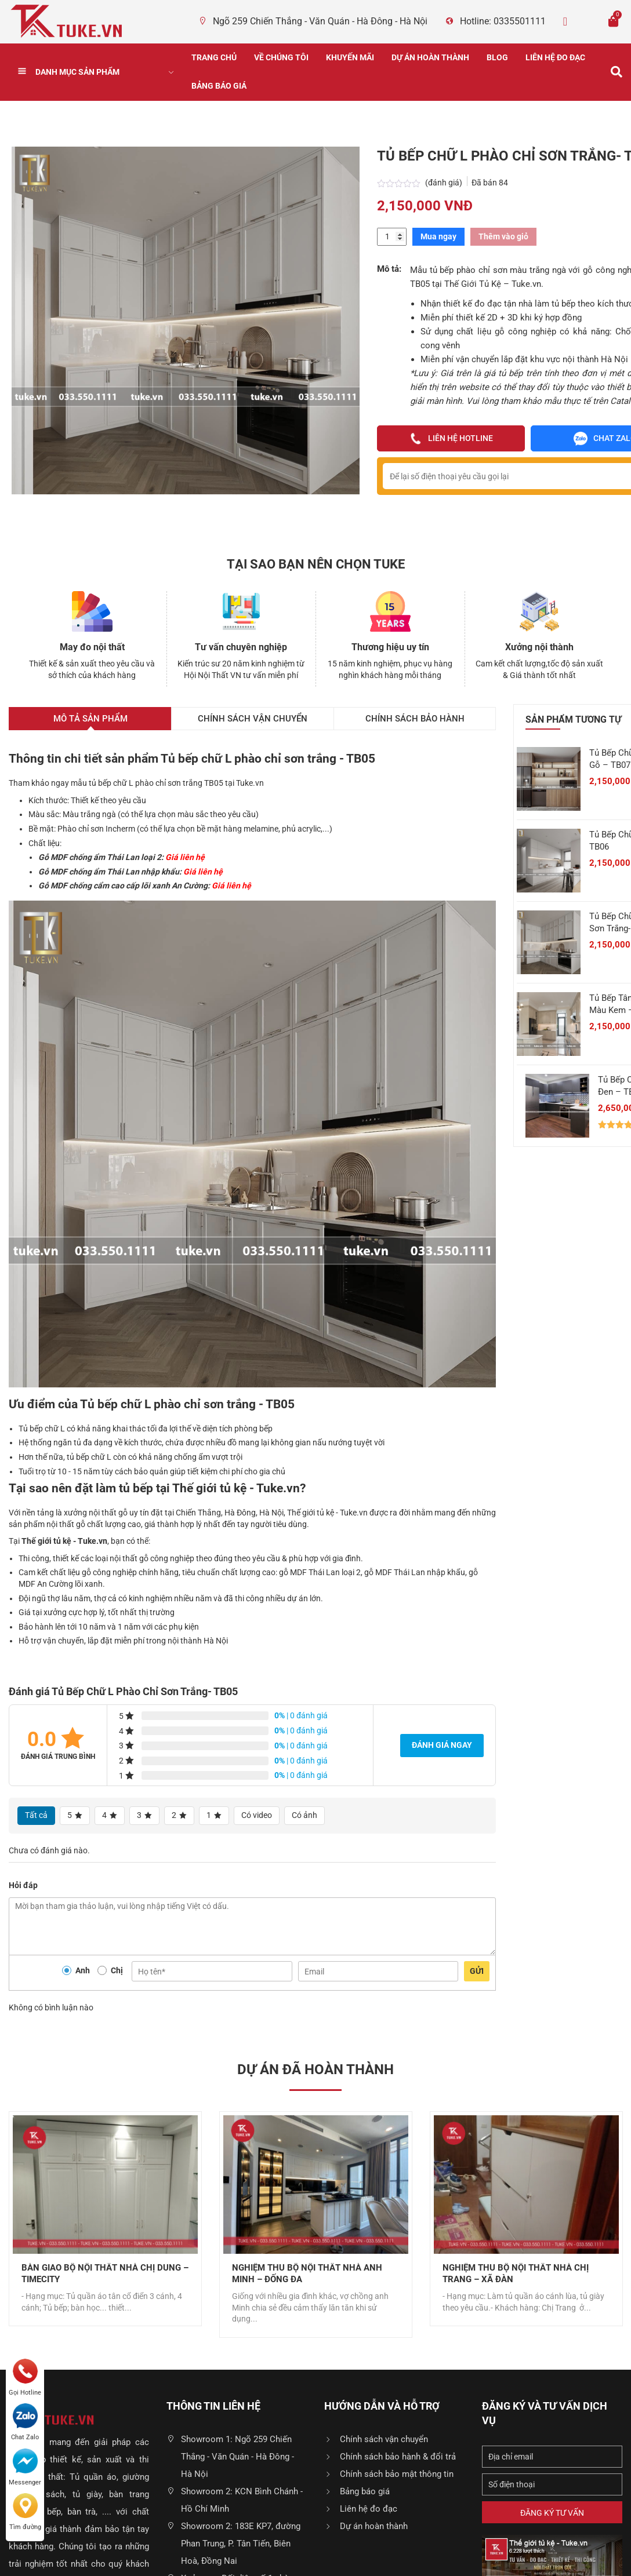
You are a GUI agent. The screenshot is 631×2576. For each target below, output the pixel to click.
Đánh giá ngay (442, 1745)
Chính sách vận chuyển (384, 2439)
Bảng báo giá (218, 85)
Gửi (477, 1971)
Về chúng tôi (281, 57)
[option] (105, 2218)
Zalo (587, 21)
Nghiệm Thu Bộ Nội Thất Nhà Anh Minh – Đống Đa (307, 2274)
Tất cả (36, 1815)
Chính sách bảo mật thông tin (397, 2474)
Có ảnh (304, 1815)
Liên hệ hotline (450, 439)
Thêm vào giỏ (503, 236)
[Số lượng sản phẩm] (392, 237)
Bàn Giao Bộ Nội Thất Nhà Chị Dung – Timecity (104, 2274)
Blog (497, 57)
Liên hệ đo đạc (555, 57)
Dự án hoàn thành (430, 57)
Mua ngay (438, 236)
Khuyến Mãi (350, 57)
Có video (256, 1815)
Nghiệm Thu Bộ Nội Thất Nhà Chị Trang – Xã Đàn (516, 2274)
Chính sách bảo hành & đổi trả (398, 2456)
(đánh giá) (444, 182)
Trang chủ (214, 57)
